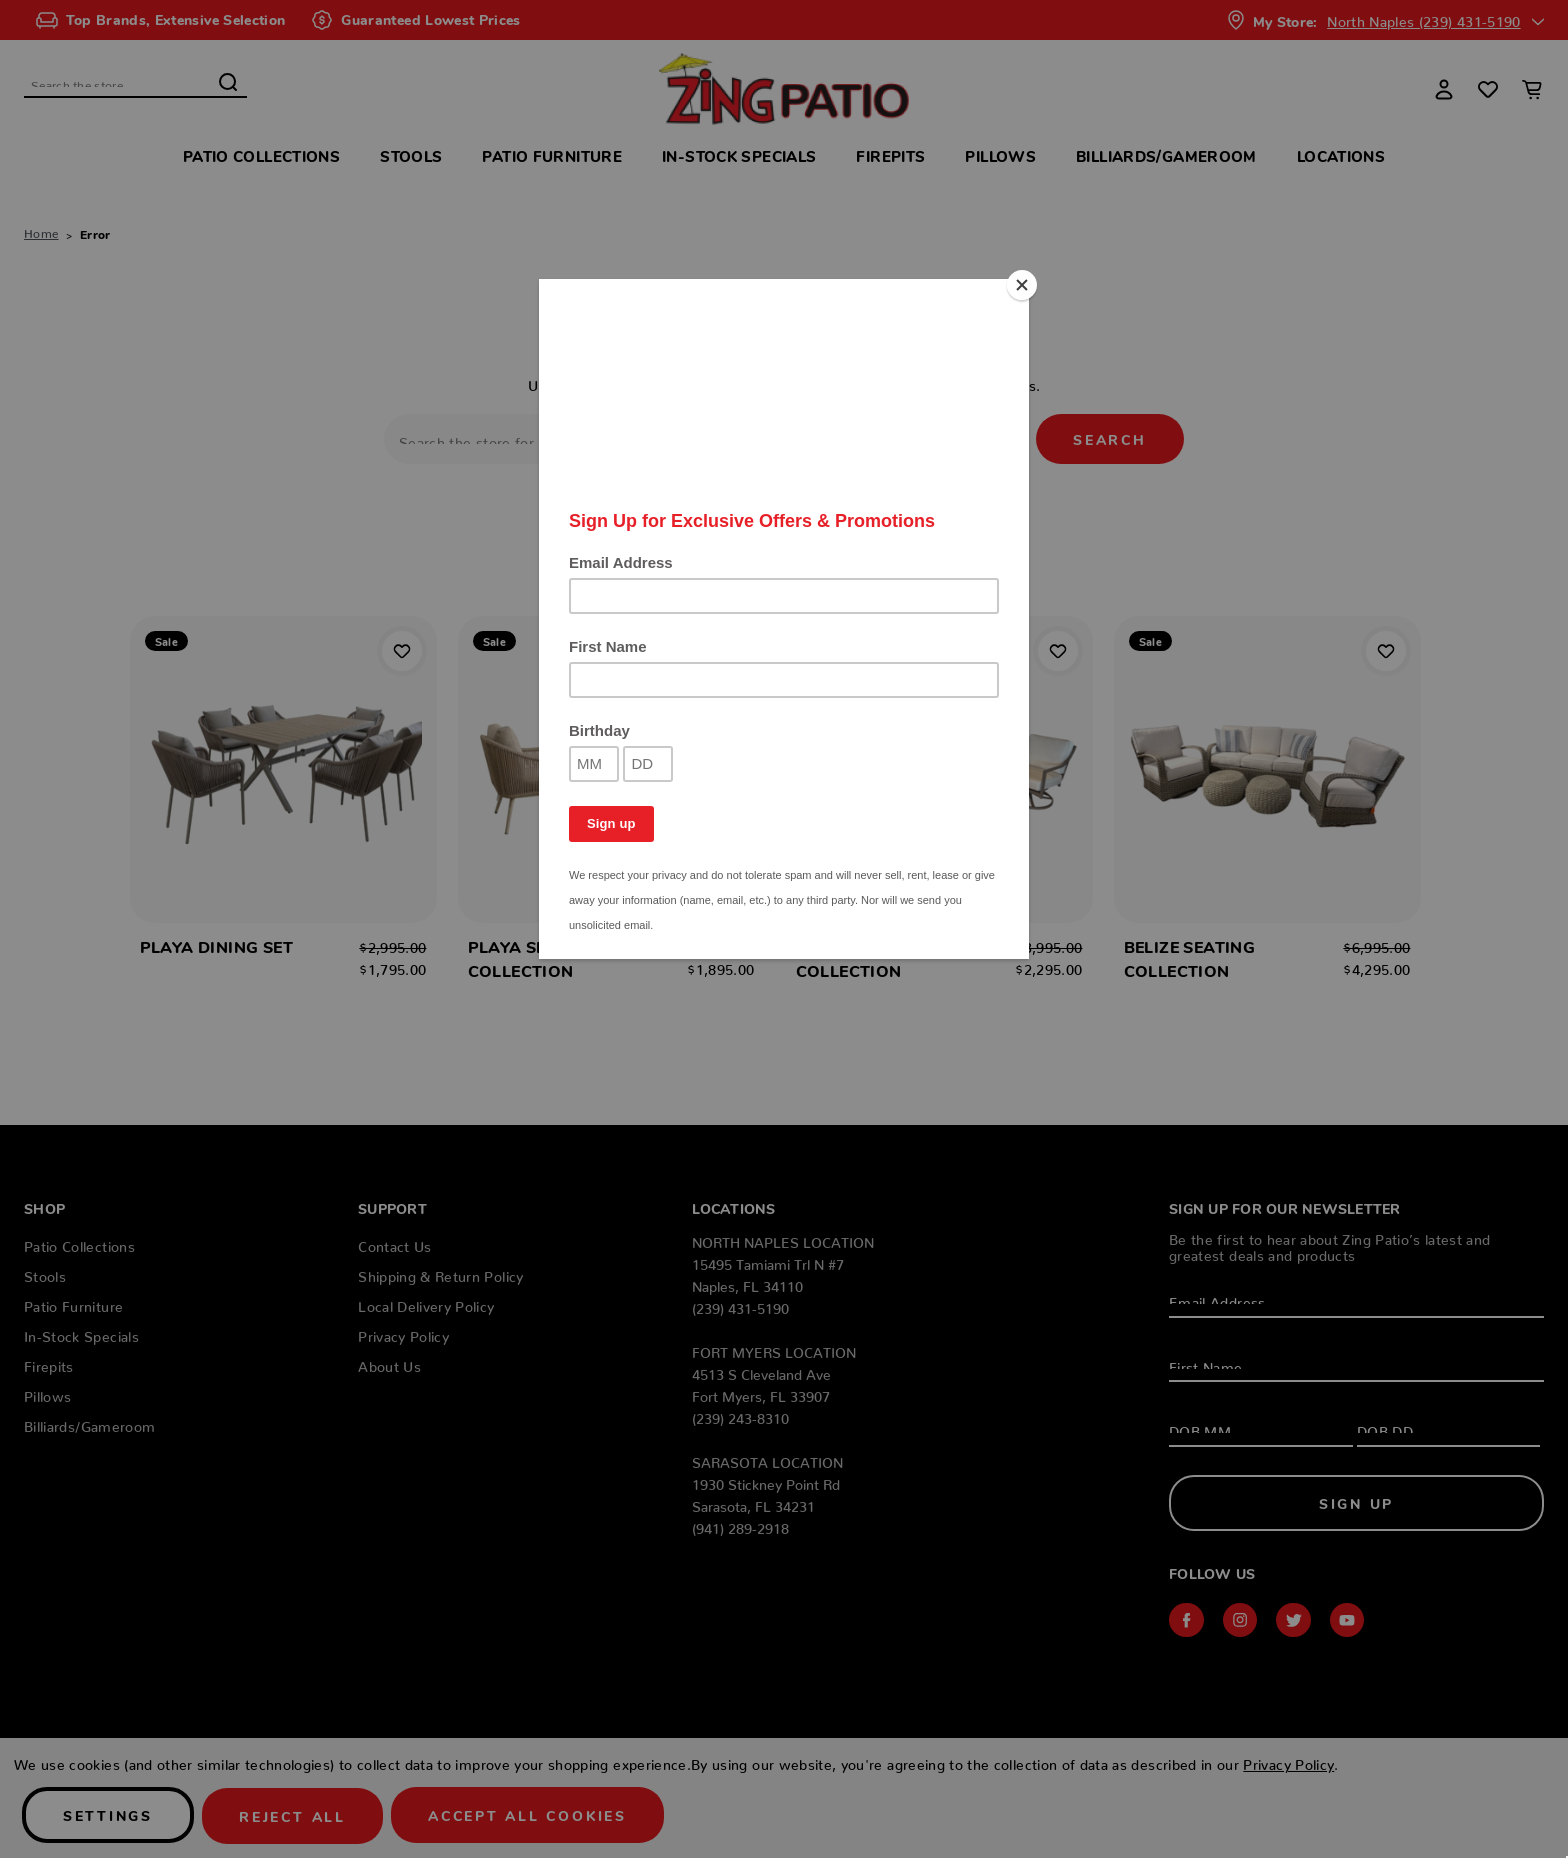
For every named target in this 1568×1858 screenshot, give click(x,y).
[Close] (1024, 284)
